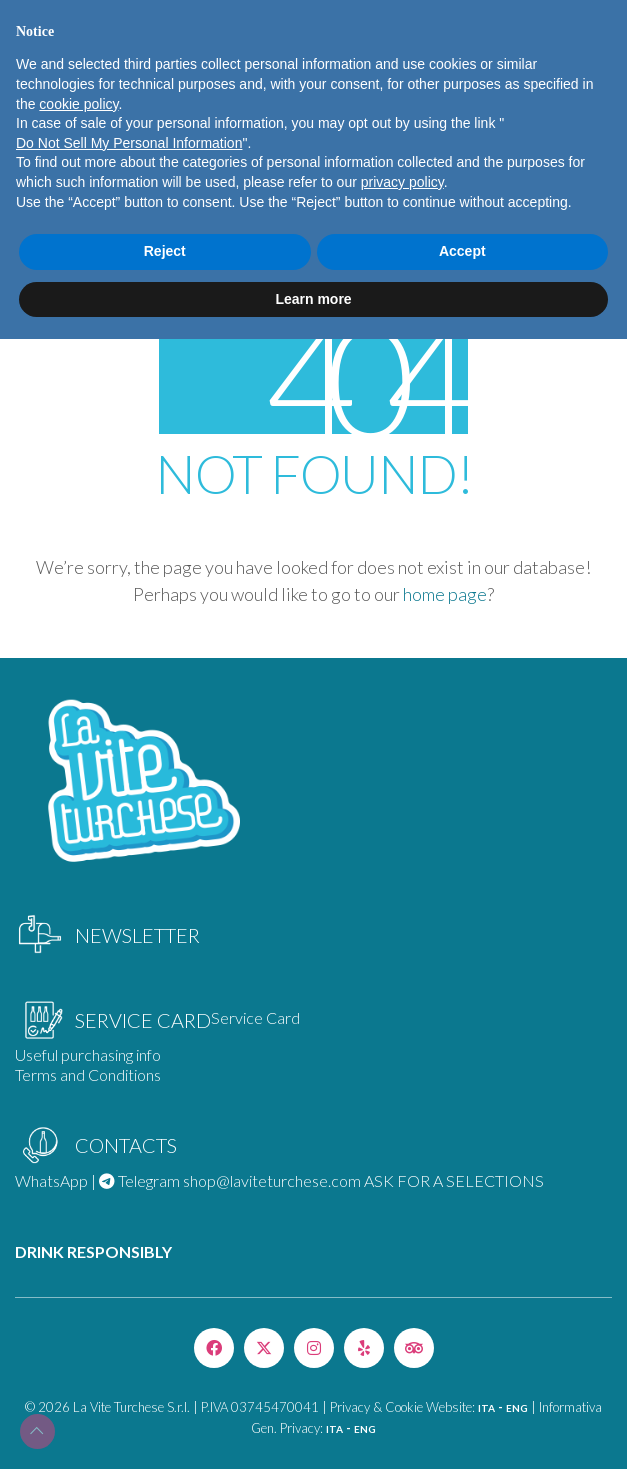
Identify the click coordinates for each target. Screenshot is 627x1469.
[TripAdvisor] (414, 1348)
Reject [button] (165, 251)
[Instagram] (314, 1348)
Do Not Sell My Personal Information (129, 143)
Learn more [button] (313, 299)
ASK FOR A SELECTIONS (454, 1180)
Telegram (139, 1180)
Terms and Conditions (88, 1074)
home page (445, 594)
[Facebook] (214, 1348)
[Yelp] (364, 1348)
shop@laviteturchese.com (272, 1180)
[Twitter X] (264, 1348)
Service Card (255, 1017)
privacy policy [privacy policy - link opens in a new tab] (402, 182)
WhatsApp (51, 1180)
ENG (517, 1408)
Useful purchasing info (88, 1054)
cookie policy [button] (78, 104)
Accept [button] (462, 251)
